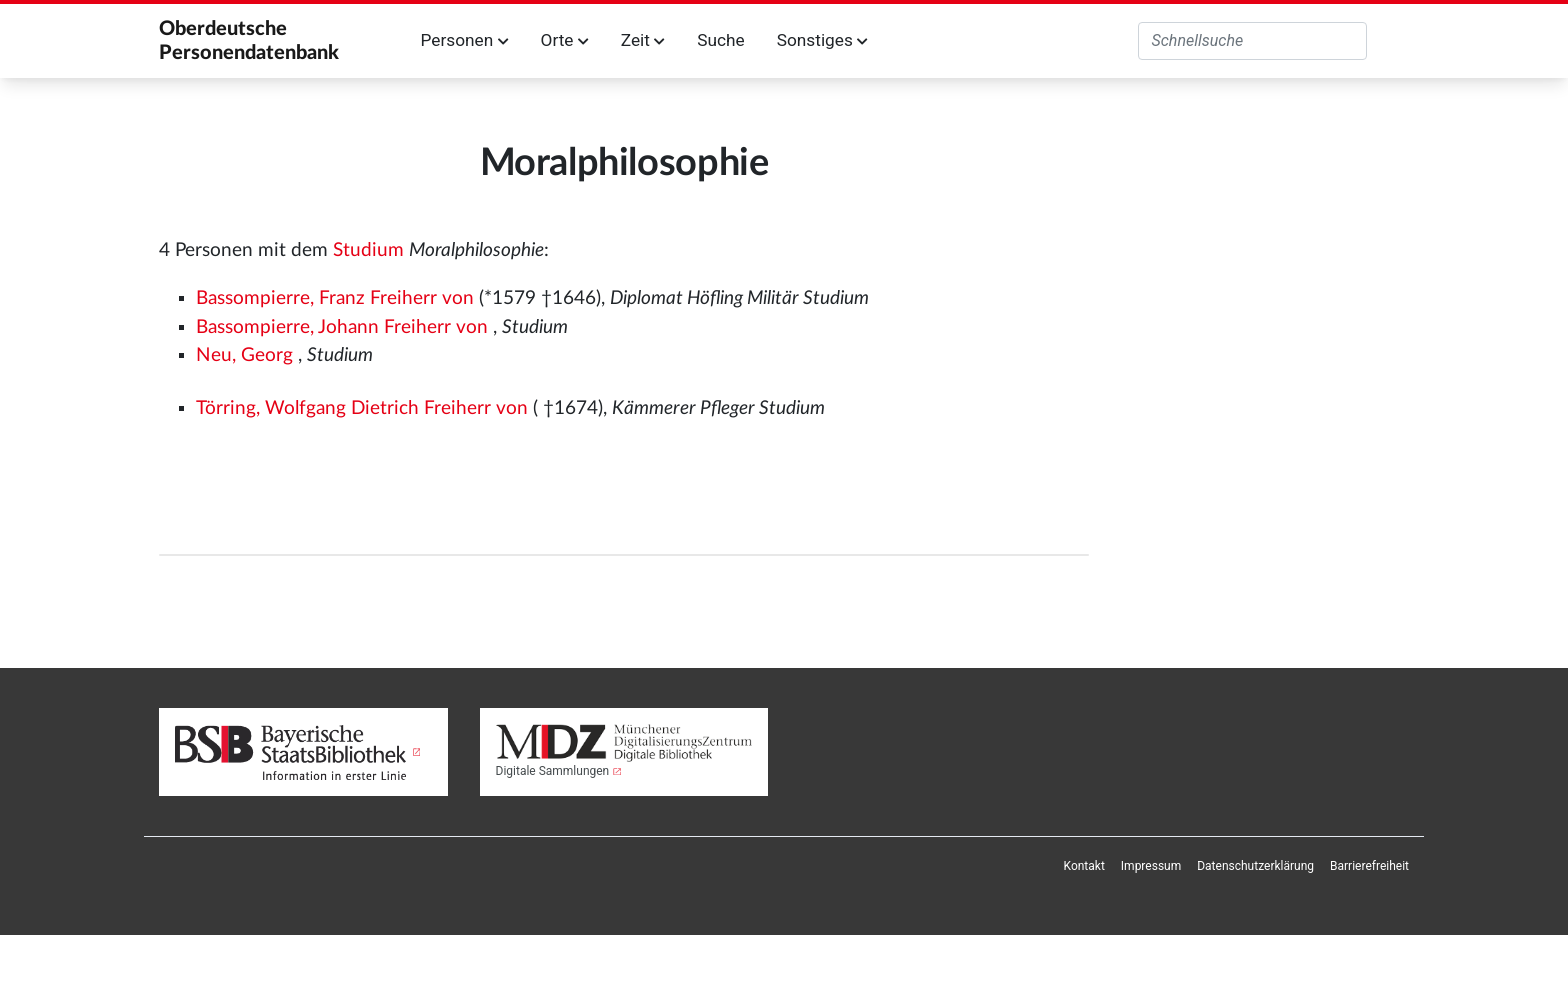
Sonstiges (822, 40)
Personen (465, 40)
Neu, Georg (244, 355)
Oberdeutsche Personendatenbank (249, 41)
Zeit (643, 40)
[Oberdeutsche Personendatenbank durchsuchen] (1252, 41)
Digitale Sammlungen (553, 771)
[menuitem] (1084, 866)
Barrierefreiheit (1369, 866)
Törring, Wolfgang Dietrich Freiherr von (362, 408)
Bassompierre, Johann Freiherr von (342, 327)
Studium (368, 250)
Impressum (1151, 866)
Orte (565, 40)
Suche (720, 40)
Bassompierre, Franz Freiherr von (335, 298)
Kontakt (1084, 866)
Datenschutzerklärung (1255, 866)
